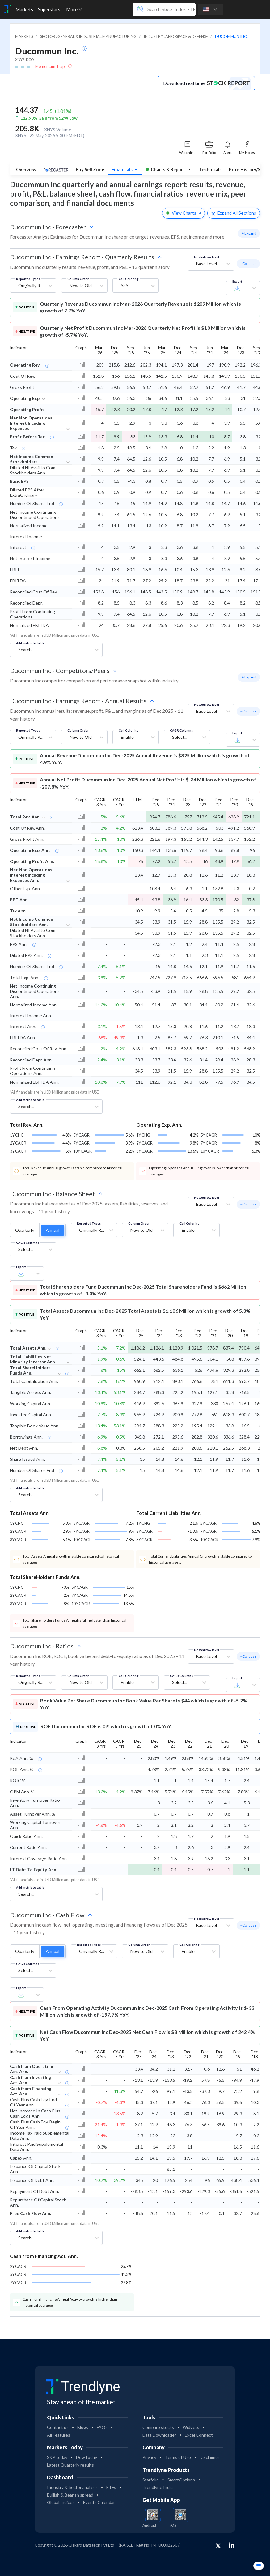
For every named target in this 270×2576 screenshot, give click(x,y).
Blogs (82, 2427)
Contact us (58, 2427)
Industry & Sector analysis (72, 2487)
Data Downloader (159, 2435)
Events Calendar (99, 2502)
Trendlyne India (157, 2487)
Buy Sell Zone (90, 169)
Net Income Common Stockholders (31, 459)
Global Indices (60, 2502)
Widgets (191, 2427)
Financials (122, 169)
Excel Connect (199, 2435)
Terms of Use (178, 2457)
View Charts (183, 212)
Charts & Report (165, 169)
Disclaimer (209, 2457)
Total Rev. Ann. (25, 816)
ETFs (111, 2487)
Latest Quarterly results (70, 2465)
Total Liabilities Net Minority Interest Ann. (33, 1359)
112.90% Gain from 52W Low (49, 118)
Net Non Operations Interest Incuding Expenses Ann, (31, 875)
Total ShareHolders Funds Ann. (30, 1370)
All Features (58, 2435)
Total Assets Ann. (28, 1347)
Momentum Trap (50, 66)
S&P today (57, 2457)
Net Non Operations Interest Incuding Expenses (31, 423)
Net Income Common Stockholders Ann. (31, 921)
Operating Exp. (25, 398)
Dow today (86, 2457)
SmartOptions (181, 2479)
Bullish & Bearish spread (70, 2494)
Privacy (149, 2457)
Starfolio (150, 2479)
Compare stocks (158, 2427)
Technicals (210, 169)
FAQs (102, 2427)
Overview (26, 169)
